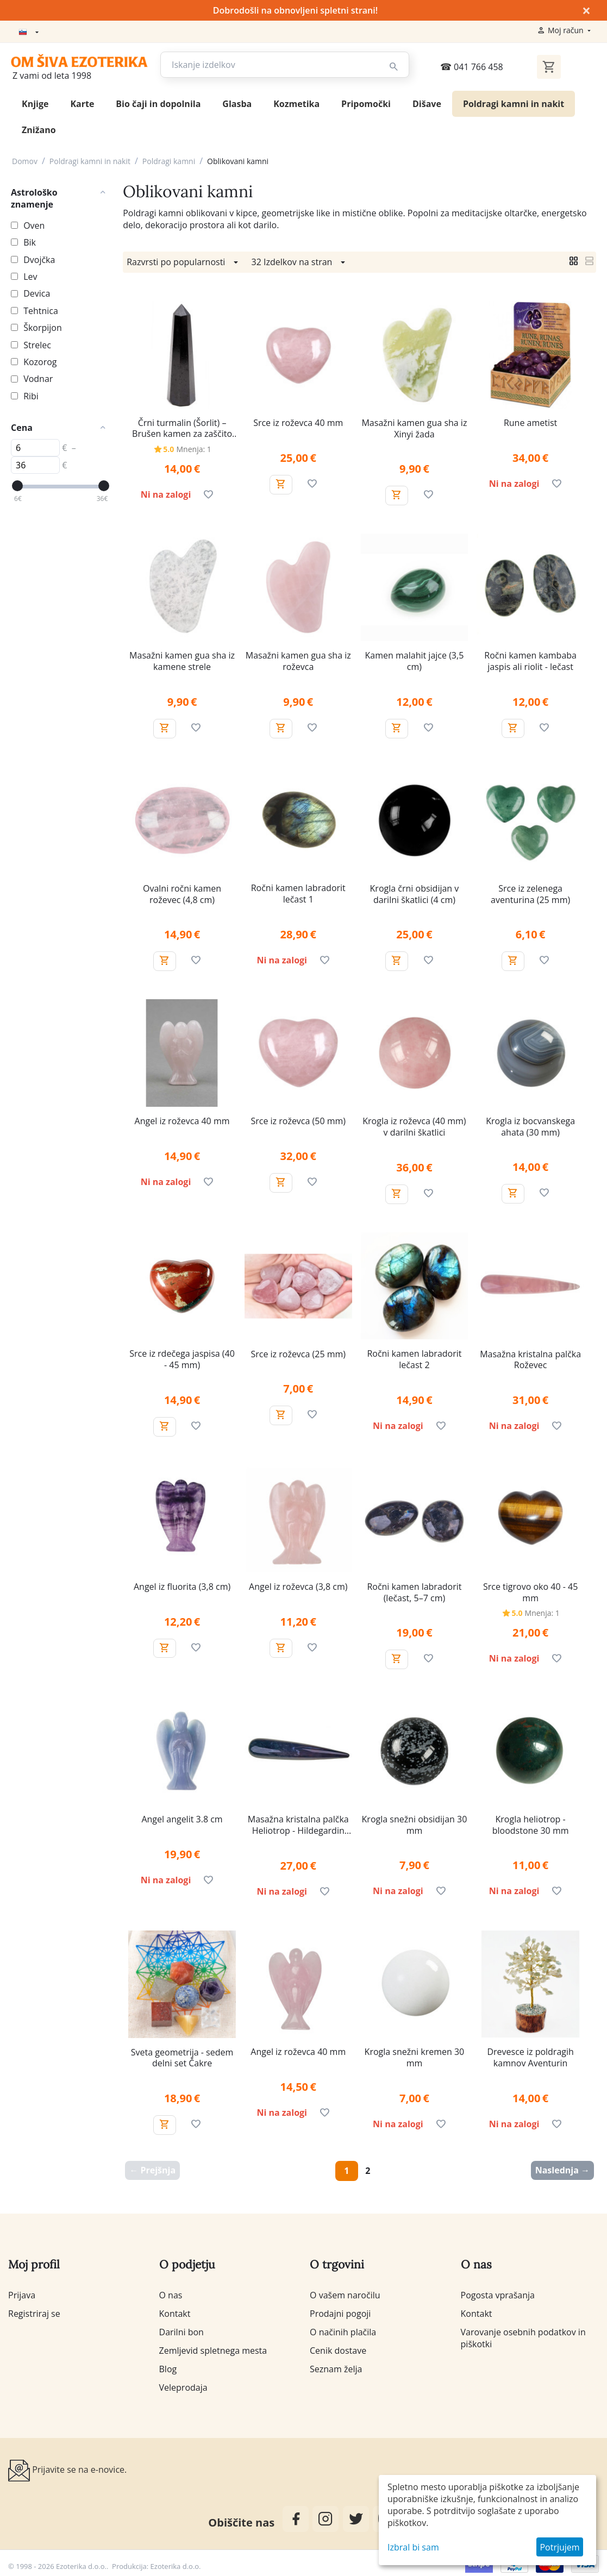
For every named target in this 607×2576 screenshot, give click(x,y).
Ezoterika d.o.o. (176, 2564)
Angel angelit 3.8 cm (181, 1817)
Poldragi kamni (168, 159)
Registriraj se (34, 2311)
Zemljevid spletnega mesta (213, 2348)
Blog (168, 2367)
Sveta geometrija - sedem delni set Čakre (182, 2056)
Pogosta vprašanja (498, 2293)
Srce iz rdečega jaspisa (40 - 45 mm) (182, 1357)
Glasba (237, 102)
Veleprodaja (183, 2385)
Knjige (35, 102)
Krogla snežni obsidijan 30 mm (414, 1823)
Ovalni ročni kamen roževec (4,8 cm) (182, 892)
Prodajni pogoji (340, 2311)
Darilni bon (181, 2330)
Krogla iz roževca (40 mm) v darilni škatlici (414, 1124)
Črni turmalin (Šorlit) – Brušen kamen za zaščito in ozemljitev (182, 426)
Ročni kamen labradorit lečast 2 (414, 1357)
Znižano (39, 128)
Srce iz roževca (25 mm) (298, 1352)
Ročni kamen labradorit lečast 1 (298, 892)
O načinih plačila (343, 2330)
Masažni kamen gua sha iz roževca (298, 659)
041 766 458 (471, 65)
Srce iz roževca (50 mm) (298, 1119)
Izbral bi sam (413, 2547)
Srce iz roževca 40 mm (298, 421)
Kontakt (175, 2311)
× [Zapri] (586, 10)
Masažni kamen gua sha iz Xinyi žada (414, 426)
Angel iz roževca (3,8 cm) (298, 1584)
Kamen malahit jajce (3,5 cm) (414, 659)
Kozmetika (296, 102)
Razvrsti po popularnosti (184, 260)
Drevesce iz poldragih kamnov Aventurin (530, 2055)
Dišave (426, 102)
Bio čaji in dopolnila (158, 102)
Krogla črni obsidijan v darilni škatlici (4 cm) (414, 892)
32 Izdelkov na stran (300, 260)
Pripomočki (366, 102)
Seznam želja (336, 2367)
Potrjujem (559, 2547)
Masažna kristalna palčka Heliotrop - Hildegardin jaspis (298, 1823)
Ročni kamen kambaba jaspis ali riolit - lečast (530, 659)
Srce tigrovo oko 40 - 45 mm (530, 1590)
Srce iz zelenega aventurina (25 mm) (530, 892)
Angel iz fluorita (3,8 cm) (182, 1584)
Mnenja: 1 (194, 447)
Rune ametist (530, 421)
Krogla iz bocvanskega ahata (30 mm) (530, 1124)
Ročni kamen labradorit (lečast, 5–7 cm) (414, 1590)
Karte (82, 102)
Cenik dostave (338, 2348)
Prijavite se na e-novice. (67, 2468)
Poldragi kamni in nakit (513, 102)
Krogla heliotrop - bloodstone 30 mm (530, 1823)
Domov (24, 159)
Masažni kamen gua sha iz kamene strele (182, 659)
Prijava (21, 2293)
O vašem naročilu (345, 2293)
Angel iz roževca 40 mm (182, 1119)
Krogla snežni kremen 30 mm (415, 2055)
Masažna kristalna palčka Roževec (530, 1357)
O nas (171, 2293)
